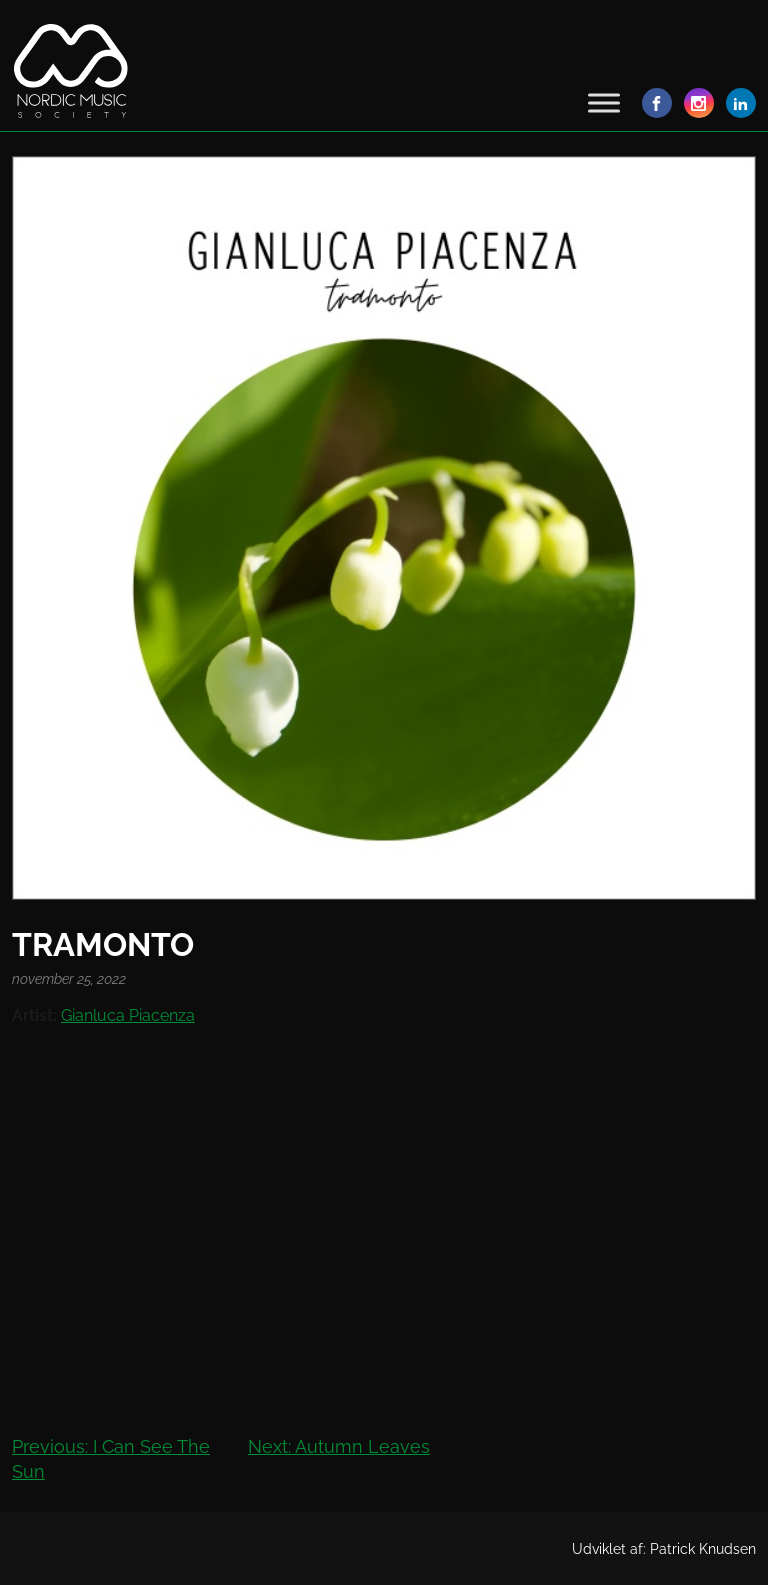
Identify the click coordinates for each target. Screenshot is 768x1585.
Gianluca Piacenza (128, 1015)
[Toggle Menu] (604, 102)
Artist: (34, 1015)
